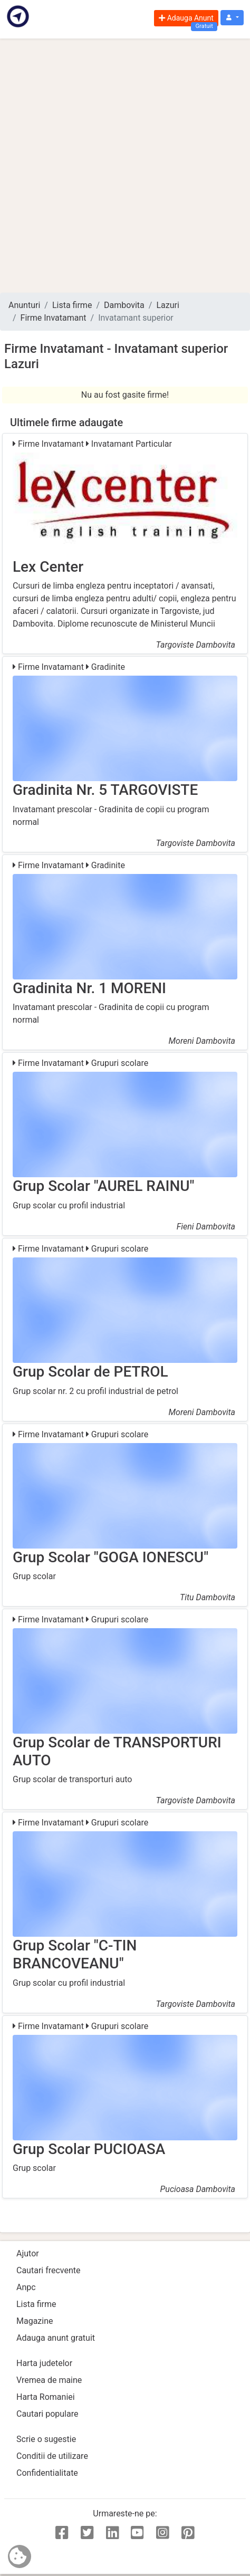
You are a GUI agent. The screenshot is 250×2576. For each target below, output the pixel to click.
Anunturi (24, 305)
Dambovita (124, 305)
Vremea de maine (49, 2380)
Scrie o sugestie (46, 2439)
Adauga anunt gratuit (55, 2338)
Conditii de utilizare (52, 2456)
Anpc (26, 2287)
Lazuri (167, 305)
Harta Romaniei (45, 2397)
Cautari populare (47, 2414)
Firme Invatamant (53, 318)
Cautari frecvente (48, 2270)
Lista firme (72, 305)
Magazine (34, 2321)
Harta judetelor (44, 2363)
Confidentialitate (47, 2473)
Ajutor (27, 2253)
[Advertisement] (125, 166)
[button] (232, 17)
